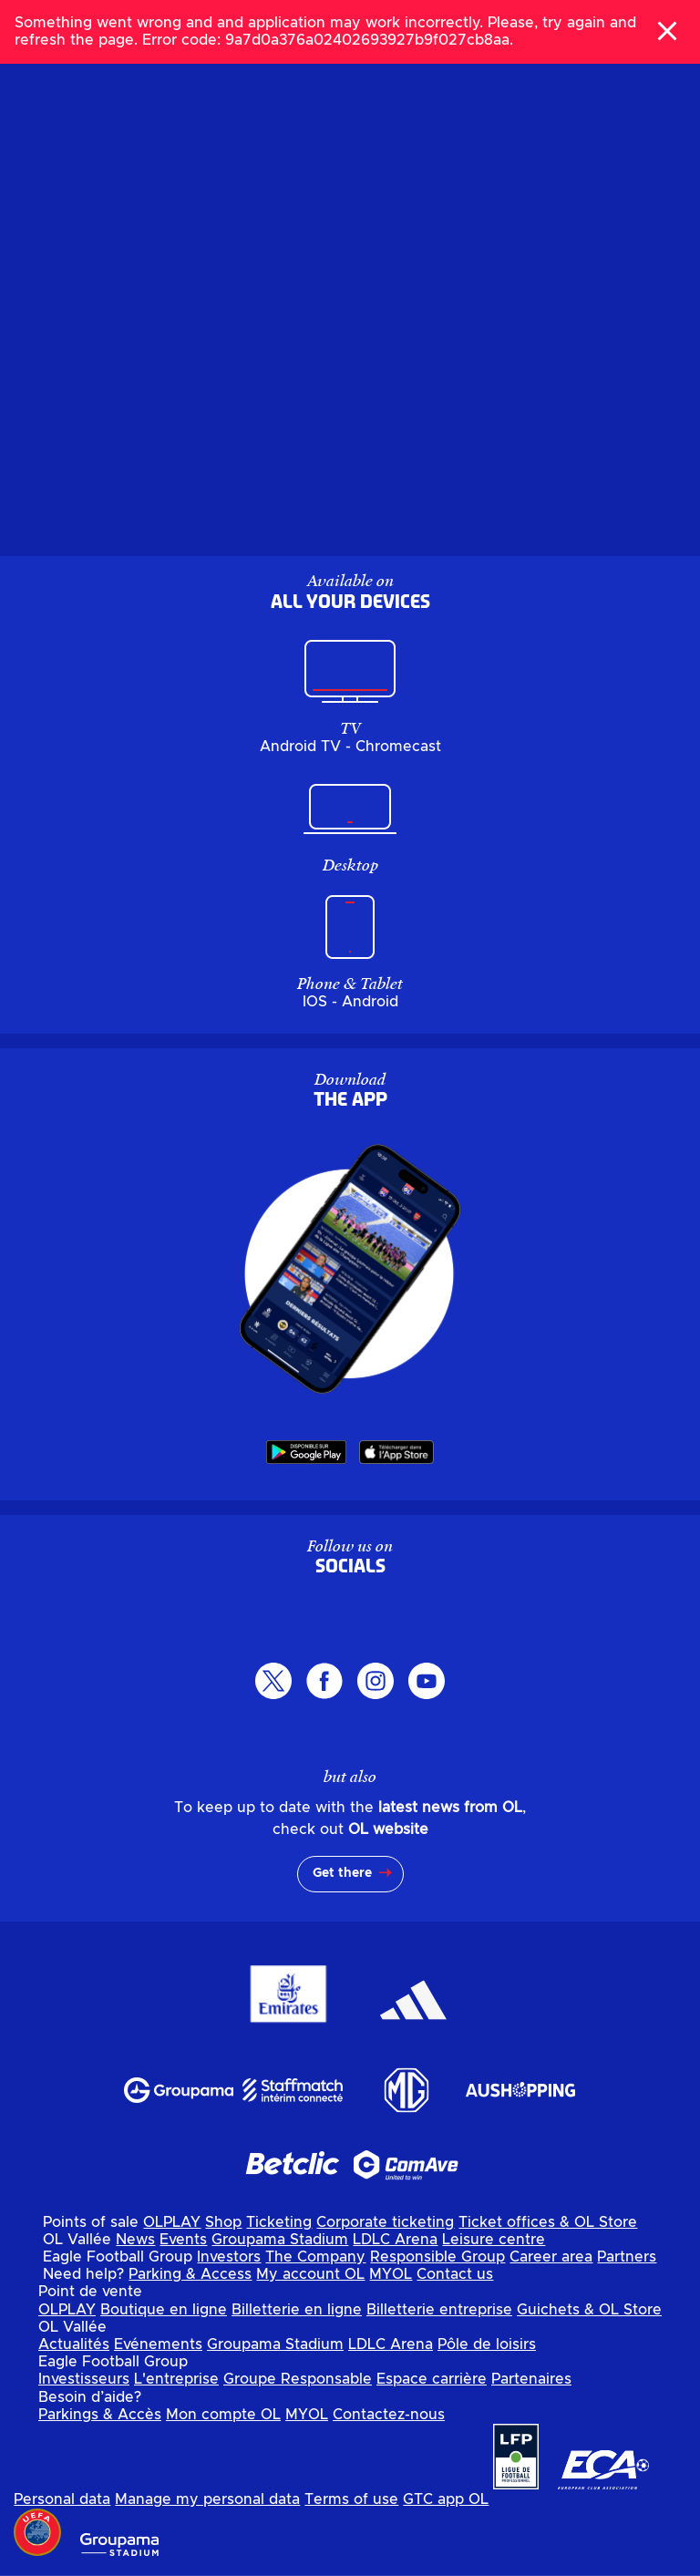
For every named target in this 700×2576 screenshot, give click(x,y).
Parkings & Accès (99, 2414)
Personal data (62, 2499)
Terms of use (351, 2499)
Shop (223, 2222)
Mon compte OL (223, 2414)
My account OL (310, 2274)
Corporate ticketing (385, 2222)
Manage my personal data (207, 2499)
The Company (315, 2257)
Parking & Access (190, 2274)
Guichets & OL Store (589, 2310)
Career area (551, 2257)
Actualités (73, 2344)
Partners (626, 2257)
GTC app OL (446, 2499)
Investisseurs (83, 2379)
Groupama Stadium (279, 2239)
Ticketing (279, 2222)
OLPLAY (172, 2222)
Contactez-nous (389, 2414)
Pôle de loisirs (487, 2344)
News (135, 2239)
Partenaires (531, 2379)
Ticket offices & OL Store (547, 2222)
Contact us (455, 2274)
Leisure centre (493, 2239)
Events (183, 2239)
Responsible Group (437, 2257)
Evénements (158, 2344)
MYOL (390, 2274)
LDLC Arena (395, 2239)
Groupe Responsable (297, 2379)
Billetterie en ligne (297, 2310)
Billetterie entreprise (439, 2310)
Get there (342, 1873)
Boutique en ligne (163, 2310)
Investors (229, 2257)
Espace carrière (431, 2379)
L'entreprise (176, 2379)
